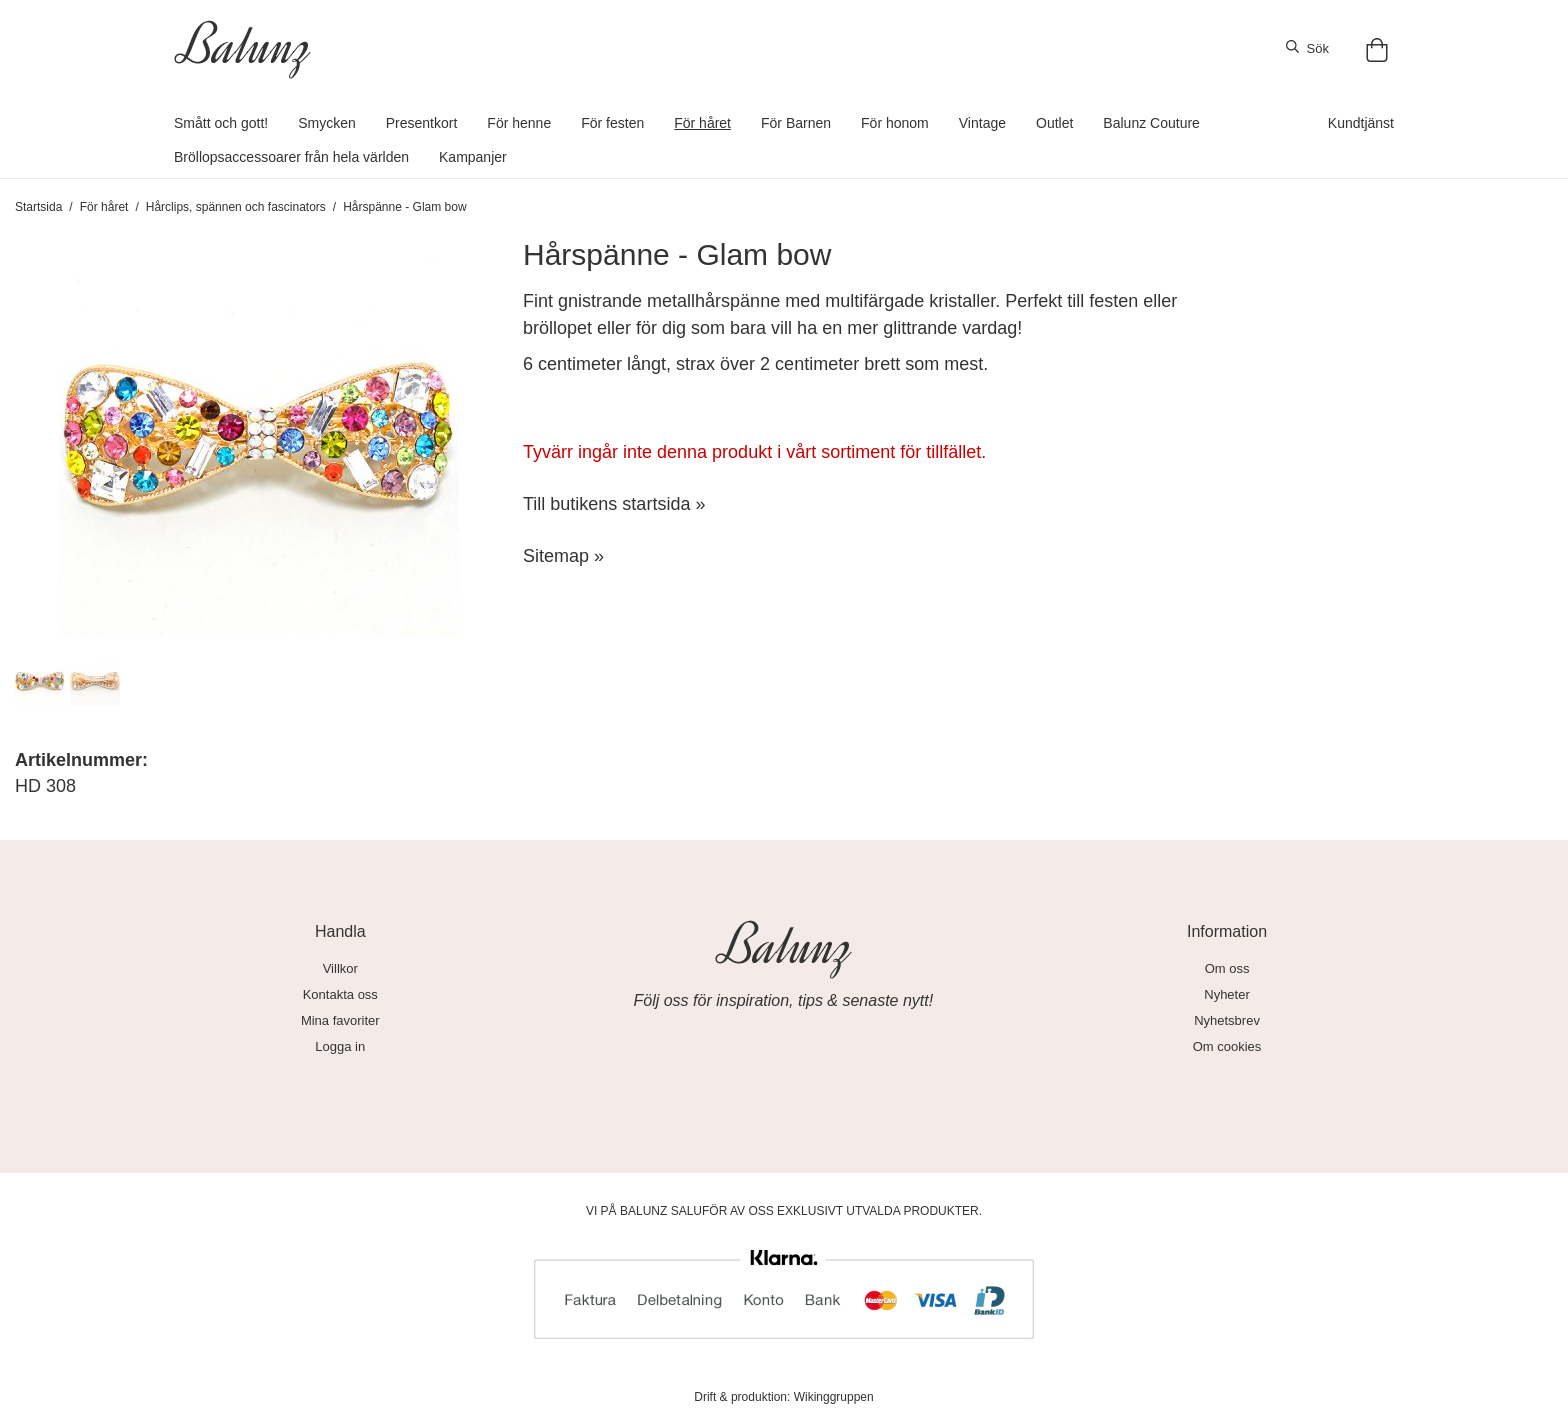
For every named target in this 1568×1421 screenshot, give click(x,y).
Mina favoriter (340, 1020)
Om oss (1227, 968)
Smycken (327, 123)
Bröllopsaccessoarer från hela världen (291, 157)
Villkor (340, 968)
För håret (702, 123)
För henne (519, 123)
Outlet (1054, 123)
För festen (612, 123)
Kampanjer (473, 157)
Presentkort (422, 123)
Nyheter (1227, 994)
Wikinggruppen (834, 1397)
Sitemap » (563, 556)
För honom (895, 123)
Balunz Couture (1151, 123)
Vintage (982, 123)
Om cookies (1227, 1046)
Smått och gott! (221, 123)
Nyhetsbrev (1227, 1020)
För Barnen (796, 123)
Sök (1307, 48)
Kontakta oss (340, 994)
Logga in (340, 1046)
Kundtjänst (1361, 123)
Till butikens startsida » (614, 504)
